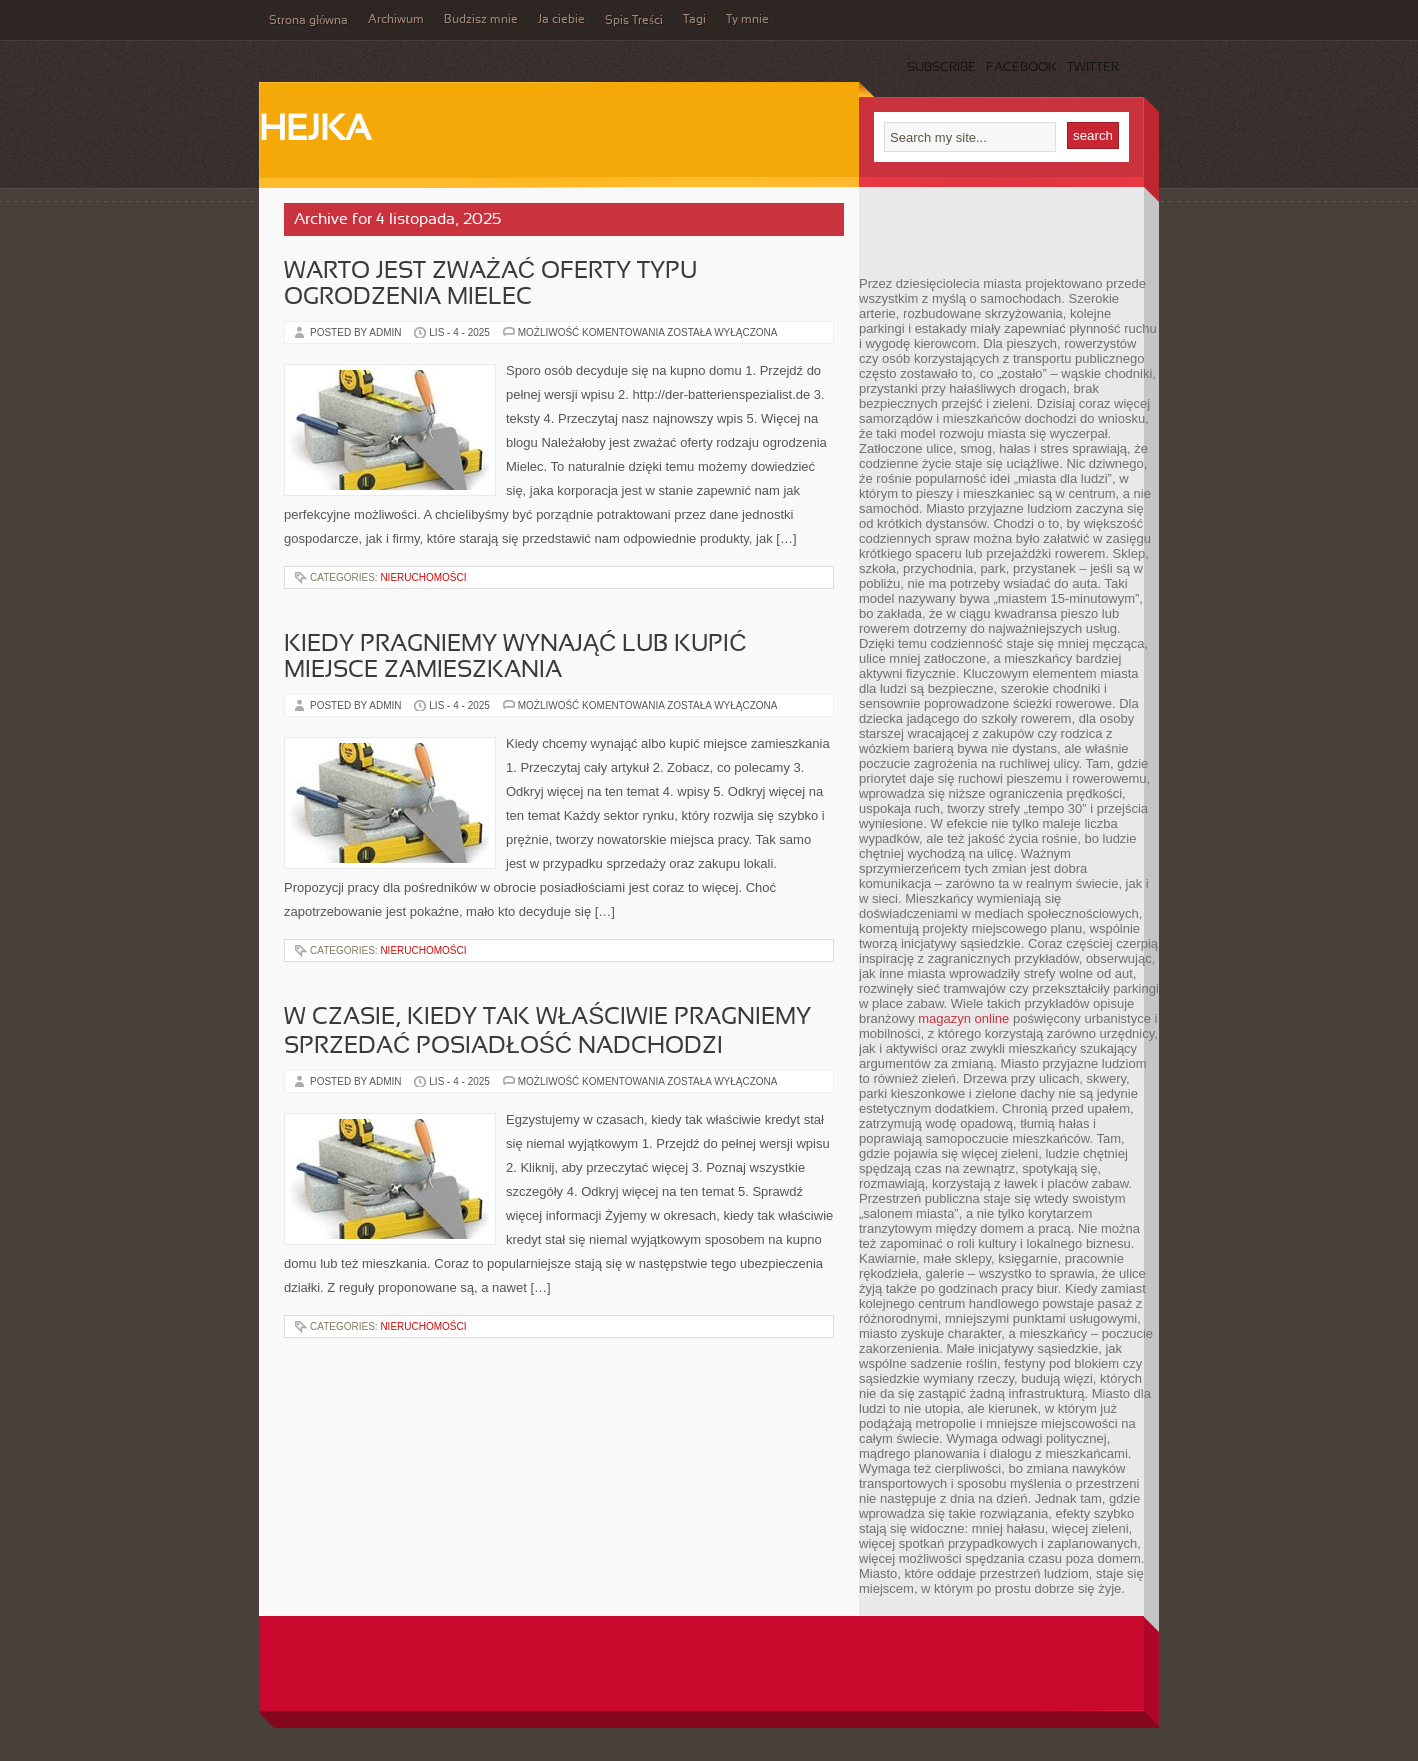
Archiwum (396, 20)
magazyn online (963, 1018)
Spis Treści (634, 21)
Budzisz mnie (481, 20)
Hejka (315, 131)
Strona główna (308, 21)
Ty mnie (747, 20)
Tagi (694, 20)
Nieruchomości (423, 577)
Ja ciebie (561, 20)
